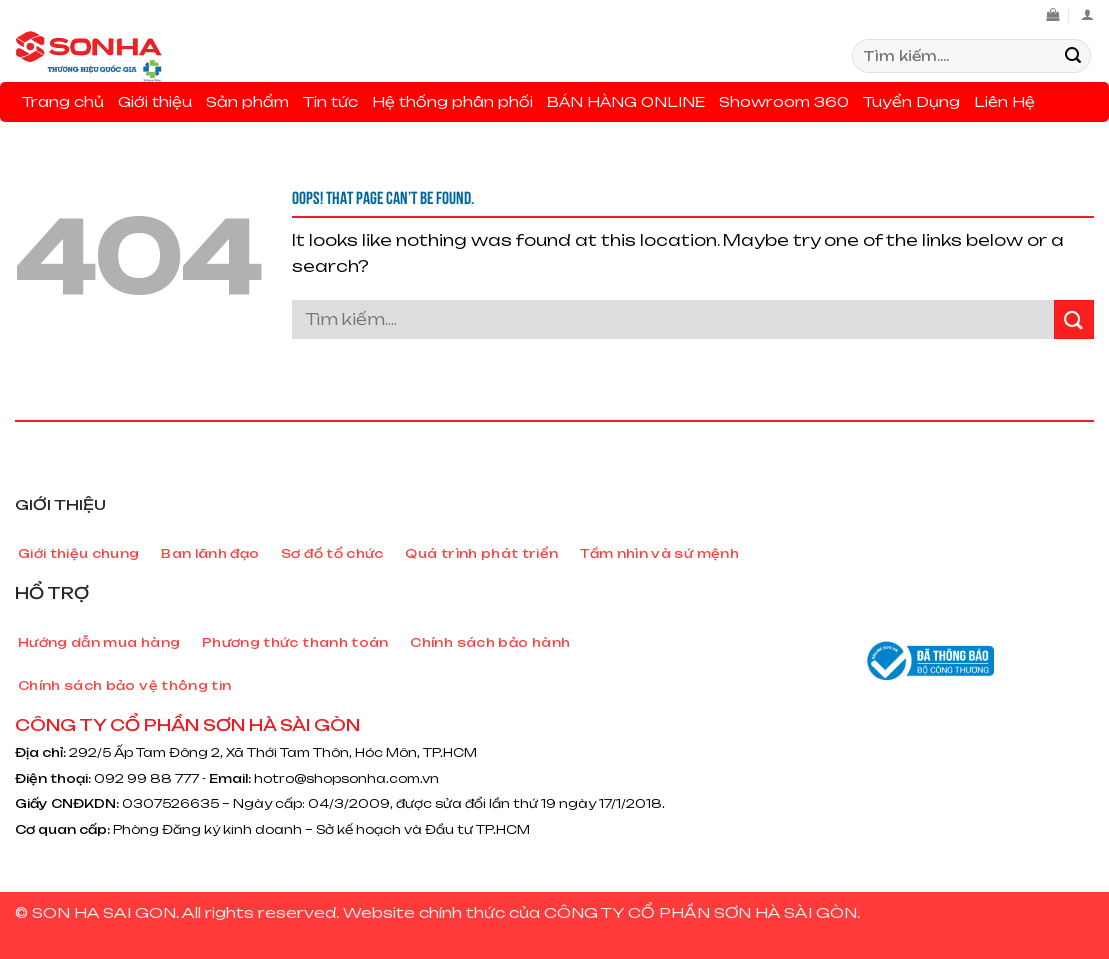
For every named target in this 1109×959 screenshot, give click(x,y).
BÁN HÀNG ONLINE (626, 101)
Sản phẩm (247, 101)
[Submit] (1073, 56)
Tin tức (330, 101)
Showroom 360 (784, 101)
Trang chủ (63, 101)
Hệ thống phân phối (452, 101)
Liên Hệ (1004, 101)
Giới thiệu (155, 101)
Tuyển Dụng (911, 101)
